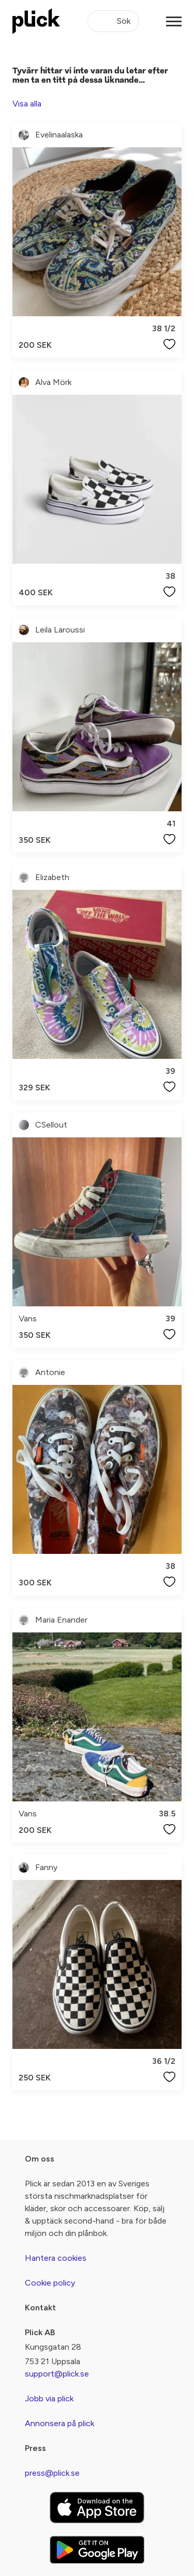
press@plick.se (52, 2473)
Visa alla (26, 104)
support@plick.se (57, 2374)
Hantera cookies (55, 2258)
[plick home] (36, 21)
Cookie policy (50, 2283)
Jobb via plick (49, 2398)
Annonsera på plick (59, 2423)
